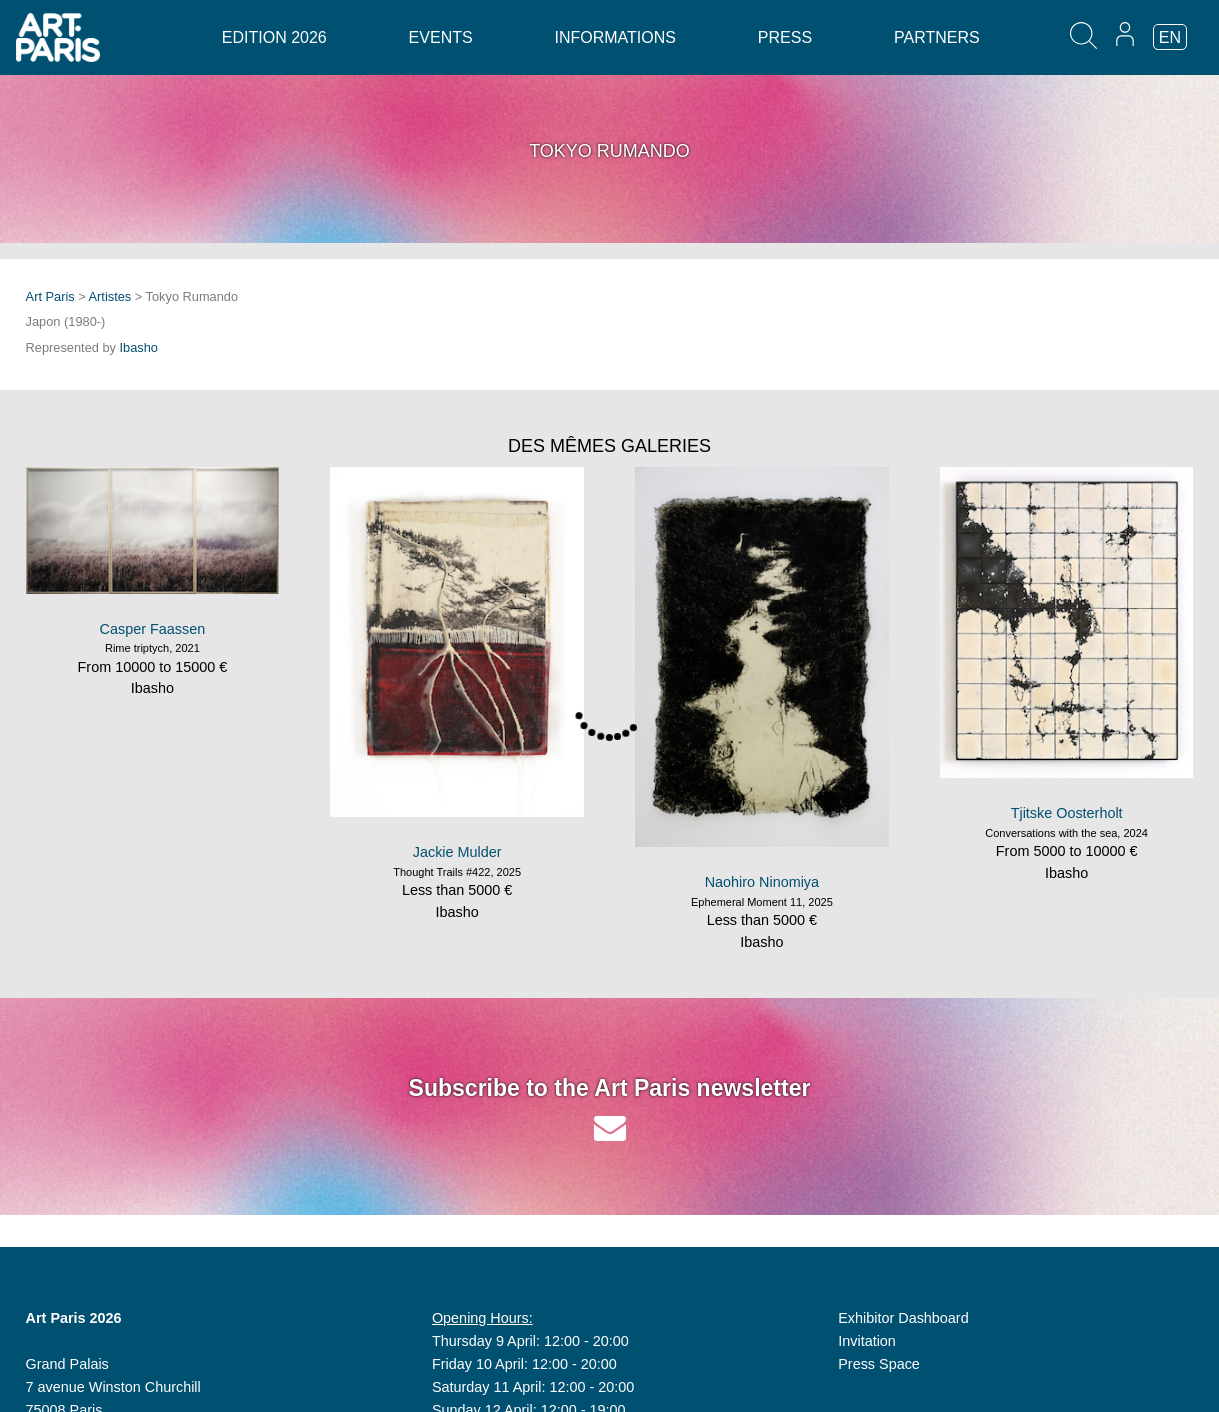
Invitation (867, 1341)
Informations (615, 37)
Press (785, 37)
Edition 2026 (274, 37)
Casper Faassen (153, 629)
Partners (937, 37)
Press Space (879, 1364)
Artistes (110, 296)
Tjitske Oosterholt (1067, 813)
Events (441, 37)
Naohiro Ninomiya (762, 882)
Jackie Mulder (457, 852)
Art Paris (50, 296)
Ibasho (139, 347)
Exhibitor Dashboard (903, 1318)
